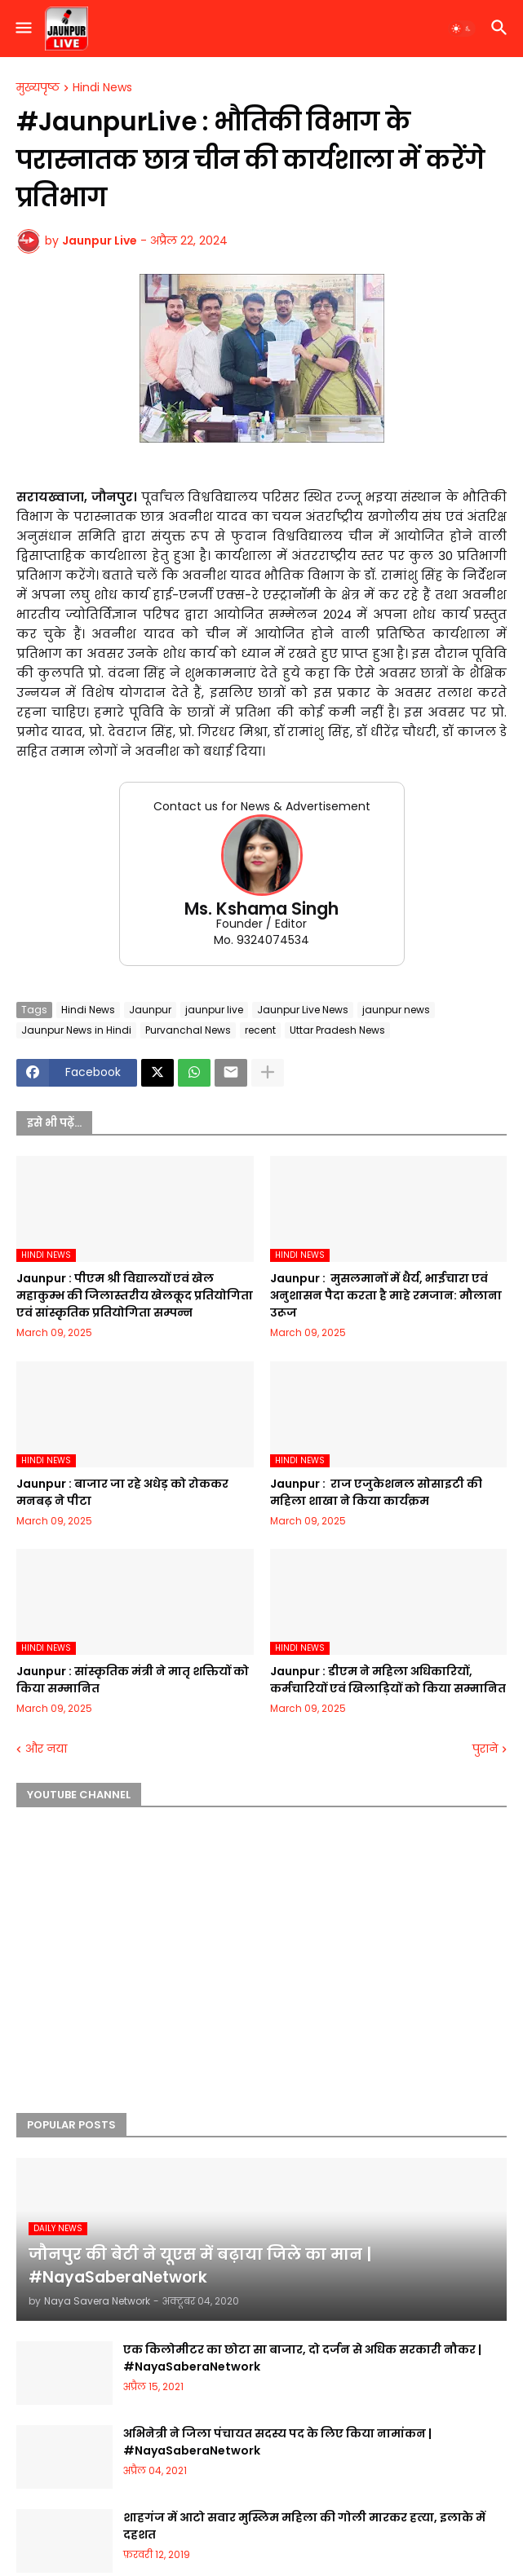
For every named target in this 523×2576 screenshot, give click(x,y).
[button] (22, 28)
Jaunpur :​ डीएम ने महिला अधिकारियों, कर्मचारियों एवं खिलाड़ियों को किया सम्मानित (388, 1679)
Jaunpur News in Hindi (76, 1030)
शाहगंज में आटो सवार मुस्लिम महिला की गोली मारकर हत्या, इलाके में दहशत (304, 2526)
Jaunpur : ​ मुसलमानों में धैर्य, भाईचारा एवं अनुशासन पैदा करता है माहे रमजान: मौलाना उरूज (386, 1295)
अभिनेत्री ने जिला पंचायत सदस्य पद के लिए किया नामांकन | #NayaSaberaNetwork (277, 2442)
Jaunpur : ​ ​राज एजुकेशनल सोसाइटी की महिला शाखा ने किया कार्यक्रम (376, 1492)
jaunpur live (214, 1010)
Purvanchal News (188, 1030)
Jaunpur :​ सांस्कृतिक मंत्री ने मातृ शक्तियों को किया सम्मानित (132, 1679)
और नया (46, 1749)
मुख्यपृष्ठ (38, 88)
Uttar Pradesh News (337, 1030)
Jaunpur (150, 1010)
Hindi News (102, 88)
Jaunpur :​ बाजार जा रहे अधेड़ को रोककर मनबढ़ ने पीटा (122, 1492)
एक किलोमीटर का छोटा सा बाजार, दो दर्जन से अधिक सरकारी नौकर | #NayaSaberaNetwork (302, 2358)
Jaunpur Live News (302, 1010)
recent (260, 1030)
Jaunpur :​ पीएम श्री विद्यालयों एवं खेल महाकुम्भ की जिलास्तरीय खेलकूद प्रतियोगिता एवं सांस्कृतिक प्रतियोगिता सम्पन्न (134, 1295)
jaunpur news (396, 1010)
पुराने (485, 1749)
